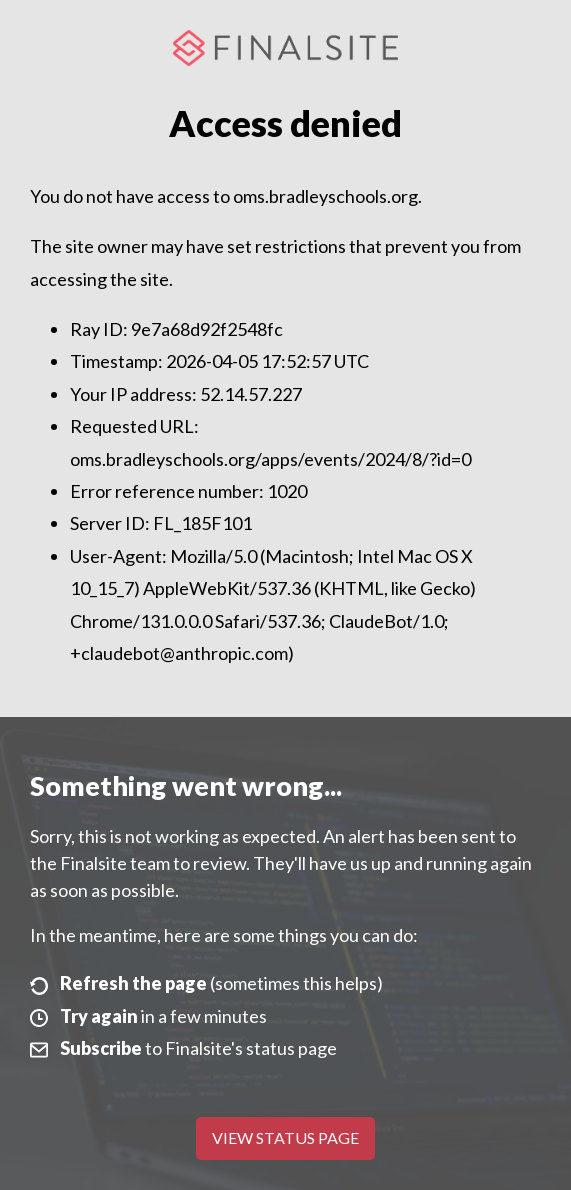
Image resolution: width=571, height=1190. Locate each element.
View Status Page (285, 1137)
